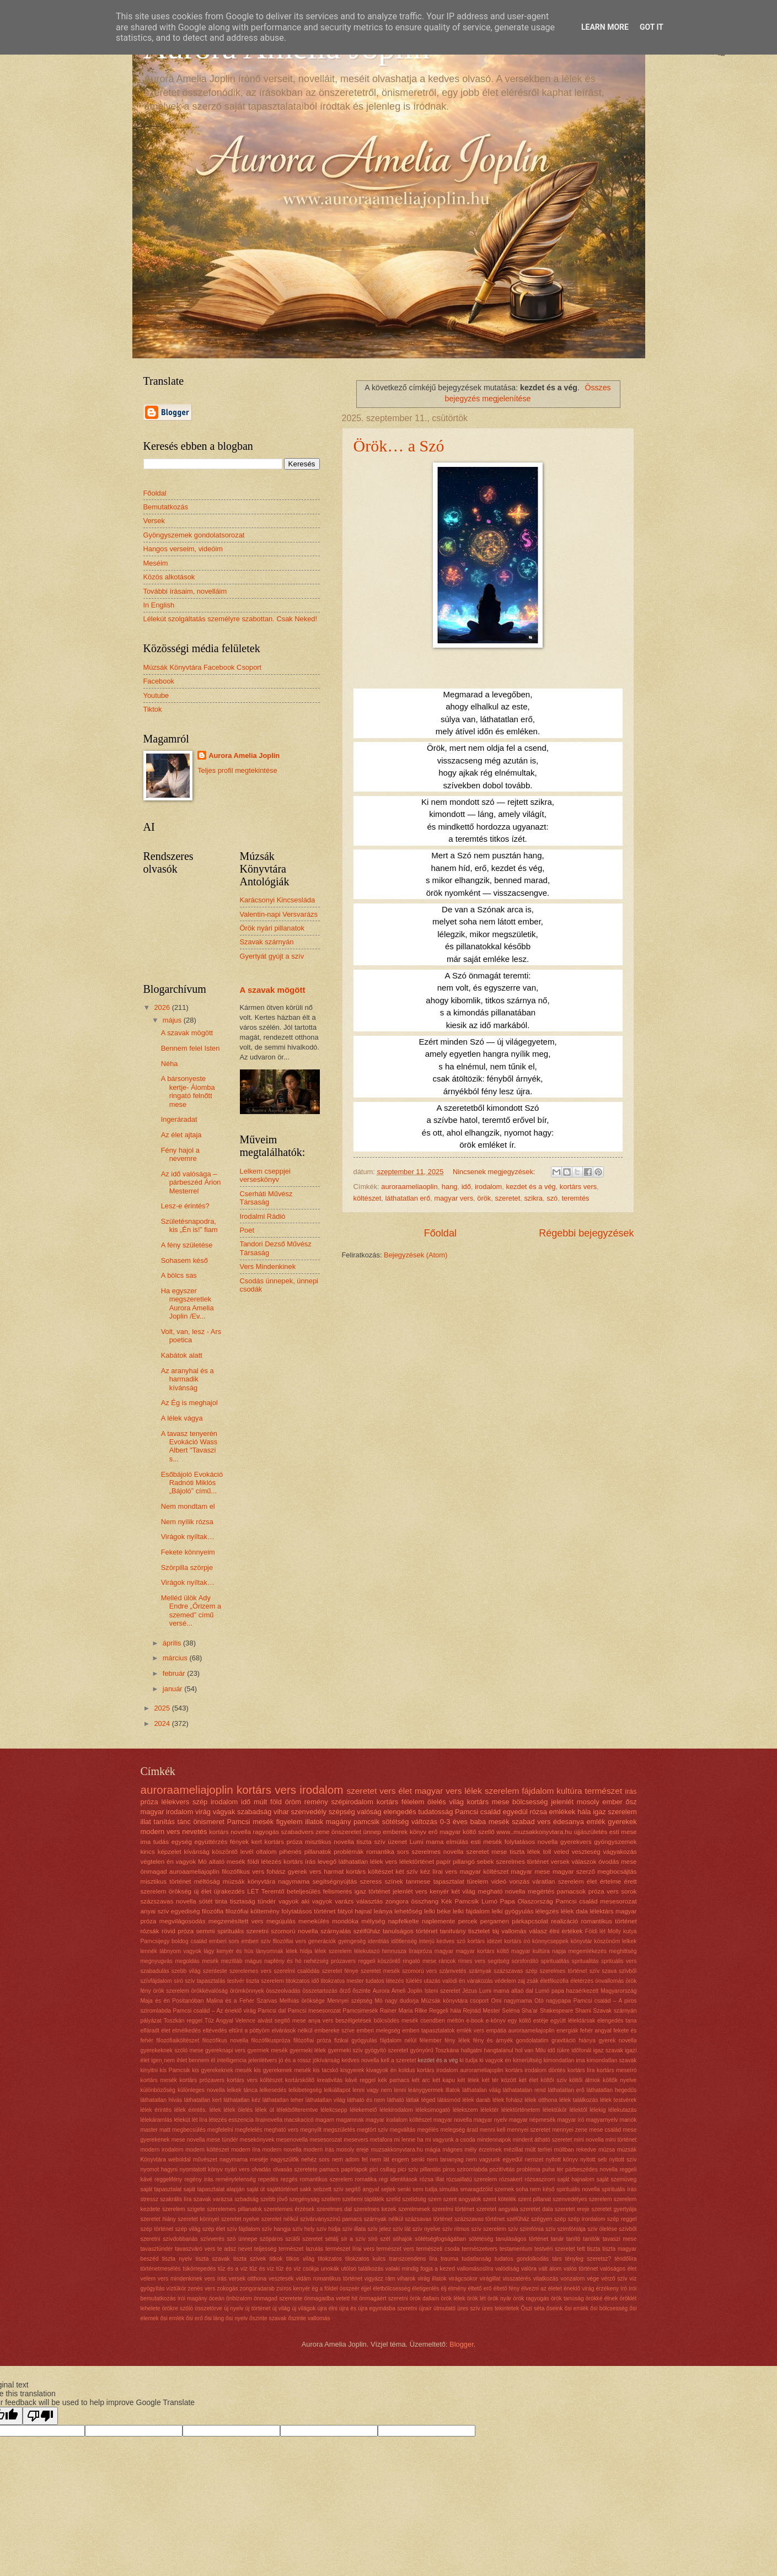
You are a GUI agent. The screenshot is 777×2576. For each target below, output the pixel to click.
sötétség (395, 1821)
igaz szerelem (614, 1812)
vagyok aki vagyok (305, 1901)
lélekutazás (622, 2110)
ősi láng (214, 2318)
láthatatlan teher (282, 2100)
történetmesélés (161, 2269)
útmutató (444, 2308)
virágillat (490, 2279)
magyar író (570, 2120)
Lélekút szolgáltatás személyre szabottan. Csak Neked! (230, 619)
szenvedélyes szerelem (582, 2199)
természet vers (395, 2249)
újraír (425, 2308)
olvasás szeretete (295, 2169)
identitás (378, 1941)
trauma (449, 2259)
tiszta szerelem (265, 1981)
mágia (433, 2150)
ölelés (436, 1802)
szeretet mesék (380, 1971)
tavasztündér (157, 2249)
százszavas (508, 1971)
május (173, 1020)
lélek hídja (299, 1951)
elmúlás (457, 1841)
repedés (268, 2179)
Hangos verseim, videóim (183, 549)
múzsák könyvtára (249, 1881)
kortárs (387, 1802)
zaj (521, 1981)
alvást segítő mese (282, 2021)
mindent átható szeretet (542, 2140)
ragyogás (266, 1832)
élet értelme (604, 1881)
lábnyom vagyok (180, 1951)
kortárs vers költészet (255, 2080)
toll (547, 1851)
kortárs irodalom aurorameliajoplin (460, 2070)
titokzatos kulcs (365, 2259)
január (173, 1689)
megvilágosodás (182, 1921)
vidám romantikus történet (329, 2279)
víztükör (176, 2288)
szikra (533, 1198)
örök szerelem (171, 1991)
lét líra (199, 2120)
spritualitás (585, 1961)
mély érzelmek (483, 2150)
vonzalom (572, 2279)
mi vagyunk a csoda (450, 2140)
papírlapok (354, 2169)
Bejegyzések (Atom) (415, 1255)
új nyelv (233, 2308)
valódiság (507, 2269)
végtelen (153, 1861)
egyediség (185, 1911)
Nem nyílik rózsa (187, 1522)
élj (443, 2288)
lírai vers (444, 1871)
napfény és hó (283, 1961)
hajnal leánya (374, 1911)
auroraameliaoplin (409, 1186)
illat (146, 1821)
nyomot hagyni (159, 2169)
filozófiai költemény (253, 1911)
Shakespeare (557, 2011)
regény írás (198, 2179)
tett (581, 2249)
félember (431, 2040)
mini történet (621, 2140)
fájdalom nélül (398, 2040)
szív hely (303, 2229)
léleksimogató (432, 2110)
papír (443, 1861)
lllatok (453, 2090)
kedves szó (451, 1941)
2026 (163, 1007)
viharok (406, 2279)
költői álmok (584, 2080)
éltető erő (480, 2288)
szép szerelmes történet (556, 1971)
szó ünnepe (242, 2239)
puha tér (552, 2169)
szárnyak (480, 1971)
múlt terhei (538, 2150)
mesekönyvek (257, 2140)
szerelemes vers (250, 1971)
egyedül (515, 1812)
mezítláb (232, 1961)
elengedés (399, 1812)
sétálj (332, 2239)
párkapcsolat (530, 1921)
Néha (169, 1064)
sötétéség (481, 2239)
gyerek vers (304, 1871)
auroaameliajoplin (194, 1871)
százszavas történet (479, 2219)
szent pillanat (534, 2199)
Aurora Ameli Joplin (397, 1991)
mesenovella (292, 2140)
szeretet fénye (340, 1971)
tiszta (593, 2249)
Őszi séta (532, 2308)
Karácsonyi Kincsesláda (277, 900)
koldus (407, 2070)
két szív (406, 1871)
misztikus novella (329, 1841)
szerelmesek (414, 2209)
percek (468, 1921)
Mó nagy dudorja (396, 2001)
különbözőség (158, 2090)
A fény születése (187, 1245)
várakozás (480, 1981)
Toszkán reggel (183, 2021)
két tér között (499, 2080)
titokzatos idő (302, 1981)
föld (276, 1802)
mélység (373, 1921)
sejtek (388, 2189)
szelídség (414, 2199)
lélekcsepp (333, 2110)
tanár (557, 2239)
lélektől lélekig (588, 2110)
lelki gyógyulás (513, 1911)
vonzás (519, 1881)
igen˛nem (163, 2060)
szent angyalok (462, 2199)
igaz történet (372, 1891)
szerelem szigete (183, 2209)
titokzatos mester (342, 1981)
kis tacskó (325, 2070)
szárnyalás (335, 1931)
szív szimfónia (526, 2229)
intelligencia (232, 2060)
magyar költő (458, 1832)
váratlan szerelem (557, 1881)
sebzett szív (328, 2189)
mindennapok (494, 2140)
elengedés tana (616, 2021)
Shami (583, 2011)
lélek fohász (507, 2100)
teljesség (265, 2249)
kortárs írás (299, 1861)
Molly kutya (622, 1931)
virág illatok (431, 2279)
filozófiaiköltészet (177, 2040)
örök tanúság (567, 2298)
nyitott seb (593, 2159)
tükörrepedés (199, 2269)
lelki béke (437, 1911)
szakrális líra (175, 2199)
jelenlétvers (262, 2060)
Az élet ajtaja (181, 1135)
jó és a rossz (294, 2060)
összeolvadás (283, 1991)
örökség (180, 1891)
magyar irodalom (167, 1812)
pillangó (464, 1861)
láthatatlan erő (407, 1198)
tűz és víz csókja (297, 2269)
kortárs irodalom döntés (535, 2070)
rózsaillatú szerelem (471, 2179)
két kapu (443, 2080)
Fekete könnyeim (188, 1552)
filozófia (212, 1911)
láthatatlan (353, 1861)
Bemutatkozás (166, 507)
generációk (322, 1941)
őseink (554, 2308)
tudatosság (435, 1812)
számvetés (453, 1971)
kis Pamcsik (175, 2070)
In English (159, 605)
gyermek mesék (267, 2050)
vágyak (224, 1812)
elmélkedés (186, 2031)
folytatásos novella (531, 1841)
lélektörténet (416, 1861)
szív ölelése (602, 2229)
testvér (235, 1981)
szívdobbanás (180, 2239)
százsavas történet (428, 2219)
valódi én (453, 1981)
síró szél (379, 2239)
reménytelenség (236, 2179)
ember (612, 1802)
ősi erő (194, 2318)
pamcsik (366, 1821)
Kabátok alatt (181, 1355)
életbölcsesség (391, 2288)
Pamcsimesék (360, 2011)
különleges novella (201, 2090)
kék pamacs (394, 2080)
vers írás (216, 2279)
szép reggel (622, 2219)
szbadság (246, 2199)
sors (403, 1851)
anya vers (321, 2021)
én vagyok (181, 1861)
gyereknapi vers (225, 2050)
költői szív (554, 2080)
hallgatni (471, 2050)
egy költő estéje (528, 2021)
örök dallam (424, 2298)
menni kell (493, 2130)
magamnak (350, 2120)
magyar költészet (483, 1871)
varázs (344, 1901)
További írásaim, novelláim (185, 591)
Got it (651, 27)
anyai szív (155, 1911)
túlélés (414, 1981)
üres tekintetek (500, 2308)
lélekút (182, 2120)
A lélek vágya (182, 1418)
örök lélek (453, 2298)
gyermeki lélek (308, 2050)
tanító (573, 2239)
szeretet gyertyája (613, 2209)
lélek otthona (540, 2100)
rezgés (289, 2179)
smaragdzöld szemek (487, 2189)
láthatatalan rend (524, 2090)
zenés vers (201, 2288)
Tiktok (152, 709)
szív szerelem (488, 2229)
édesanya (568, 1821)
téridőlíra (625, 2259)
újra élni (327, 2308)
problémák (348, 1851)
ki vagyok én (495, 2060)
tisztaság (242, 1901)
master (149, 2130)
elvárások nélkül (291, 2031)
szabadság (254, 1812)
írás (630, 1791)
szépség (342, 1812)
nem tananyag (445, 2159)
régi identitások (398, 2179)
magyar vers (453, 1198)
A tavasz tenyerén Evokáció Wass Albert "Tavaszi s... (189, 1446)
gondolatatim (532, 2040)
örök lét (476, 2298)
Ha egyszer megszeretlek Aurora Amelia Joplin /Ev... (187, 1303)
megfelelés (248, 2130)
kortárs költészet (369, 1871)
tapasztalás (211, 1981)
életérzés (581, 1981)
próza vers (603, 1891)
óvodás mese (617, 1861)
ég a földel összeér (336, 2288)
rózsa (537, 1812)
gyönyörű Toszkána (434, 2050)
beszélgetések (353, 2021)
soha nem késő (535, 2189)
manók (628, 2120)
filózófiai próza (312, 2040)
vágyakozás (620, 1851)
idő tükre (559, 2050)
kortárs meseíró (616, 2070)
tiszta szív (371, 1841)
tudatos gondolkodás (522, 2259)
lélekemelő (363, 2110)
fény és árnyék (493, 2040)
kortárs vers (578, 1186)
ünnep (372, 1832)
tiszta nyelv (177, 2259)
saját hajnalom (576, 2179)
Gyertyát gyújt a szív (272, 956)
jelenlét (562, 1802)
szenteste (215, 1971)
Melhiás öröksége (302, 2001)
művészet (205, 2159)
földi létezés (265, 1861)
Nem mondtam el (188, 1506)
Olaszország (535, 1901)
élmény (457, 2288)
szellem (331, 2199)
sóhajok (402, 2239)
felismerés (337, 1891)
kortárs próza (284, 1841)
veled (561, 1851)
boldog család (189, 1941)
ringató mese (419, 1961)
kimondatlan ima (564, 2060)
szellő (486, 1832)
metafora (381, 2140)
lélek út (264, 2110)
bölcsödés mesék (396, 2021)
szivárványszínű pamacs (331, 2219)
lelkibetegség (304, 2090)
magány (338, 1821)
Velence (245, 2021)
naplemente (439, 1921)
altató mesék (227, 1861)
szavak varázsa (213, 2199)
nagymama (293, 1881)
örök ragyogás (531, 2298)
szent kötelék (499, 2199)
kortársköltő (299, 2080)
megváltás (402, 2130)
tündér (267, 1901)
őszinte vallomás (309, 2318)
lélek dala (574, 1911)
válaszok (583, 1861)
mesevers (356, 2140)
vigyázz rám (380, 2279)
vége (593, 2279)
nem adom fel (350, 2159)
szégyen (541, 2219)
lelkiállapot (337, 2090)
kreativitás (329, 2080)
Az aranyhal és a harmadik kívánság (187, 1379)
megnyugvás (157, 1961)
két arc (421, 2080)
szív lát (401, 2229)
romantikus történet (608, 1921)
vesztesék (281, 2279)
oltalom (266, 1851)
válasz (538, 1931)
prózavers (343, 1961)
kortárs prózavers (202, 2080)
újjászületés (591, 1832)
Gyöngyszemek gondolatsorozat (194, 535)
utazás (432, 1981)
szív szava (603, 1971)
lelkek (629, 1941)
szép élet (213, 2229)
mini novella (588, 2140)
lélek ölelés (238, 2110)
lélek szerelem (332, 1951)
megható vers (281, 2130)
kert (256, 1841)
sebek (485, 1861)
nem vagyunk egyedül (494, 2159)
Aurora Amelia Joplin (244, 755)
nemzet (534, 2159)
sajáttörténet (282, 2189)
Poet (247, 1230)
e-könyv (496, 2021)
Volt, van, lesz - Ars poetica (191, 1335)
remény (316, 1802)
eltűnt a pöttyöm (249, 2031)
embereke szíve (334, 2031)
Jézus (469, 1991)
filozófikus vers (243, 1871)
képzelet (169, 1851)
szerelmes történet (522, 1861)
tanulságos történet (410, 1931)
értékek (572, 1931)
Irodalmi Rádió (263, 1216)
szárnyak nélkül (383, 2219)
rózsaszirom (539, 2179)
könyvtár (581, 1941)
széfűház (518, 2219)
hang (450, 1186)
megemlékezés (588, 1951)
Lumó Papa (498, 1901)
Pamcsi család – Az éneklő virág (214, 2011)
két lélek (469, 2080)
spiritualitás (555, 1961)
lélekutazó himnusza (380, 1951)
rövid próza (178, 1931)
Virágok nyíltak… (188, 1536)
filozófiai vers (289, 1941)
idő (466, 1186)
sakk (306, 2189)
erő (433, 1832)
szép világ (187, 2229)
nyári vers (236, 2169)
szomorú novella (294, 1931)
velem (148, 2279)
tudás (161, 1841)
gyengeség (352, 1941)
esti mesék (486, 1841)
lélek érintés (156, 2110)
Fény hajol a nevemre (180, 1154)
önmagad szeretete (278, 2298)
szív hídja (329, 2229)
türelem (478, 1881)
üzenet (397, 1841)
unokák (330, 2269)
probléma (528, 2169)
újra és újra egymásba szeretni (378, 2308)
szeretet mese (486, 1851)
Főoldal (440, 1233)
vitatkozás (546, 2279)
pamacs (329, 2169)
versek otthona (247, 2279)
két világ (463, 1891)
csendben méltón (442, 2021)
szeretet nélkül (279, 2219)
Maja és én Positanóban (172, 2001)
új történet (257, 2308)
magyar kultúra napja (538, 1951)
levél (247, 1851)
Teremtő (273, 1891)
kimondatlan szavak (612, 2060)
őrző (345, 1991)
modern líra (245, 2150)
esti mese (623, 1832)
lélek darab (476, 2100)
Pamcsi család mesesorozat (596, 1901)
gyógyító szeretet (386, 2050)
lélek (473, 1790)
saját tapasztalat (161, 2189)
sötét (205, 1901)
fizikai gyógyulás (355, 2040)
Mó (202, 1861)
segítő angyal (362, 2189)
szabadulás (155, 1971)
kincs (148, 1851)
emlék (595, 1821)
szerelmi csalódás (296, 1971)
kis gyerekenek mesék (282, 2070)
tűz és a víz (233, 2269)
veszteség (586, 1851)
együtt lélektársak (572, 2021)
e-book (474, 2021)
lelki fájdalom (471, 1911)
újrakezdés (229, 1891)
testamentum (516, 2249)
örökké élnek (602, 2298)
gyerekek (622, 1821)
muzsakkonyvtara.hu (397, 2150)
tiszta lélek (525, 1851)
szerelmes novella (437, 1851)
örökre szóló (177, 2308)
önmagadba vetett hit (331, 2298)
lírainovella (268, 2120)
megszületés (339, 2130)
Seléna (510, 2011)
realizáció (564, 1921)
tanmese (418, 1881)
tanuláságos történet (522, 2239)
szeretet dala (536, 2209)
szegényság (305, 2199)
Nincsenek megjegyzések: (495, 1172)
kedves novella (360, 2060)
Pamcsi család (478, 1812)
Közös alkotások (169, 577)
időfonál (581, 2050)
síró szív (184, 1981)
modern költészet (207, 2150)
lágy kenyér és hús (228, 1951)
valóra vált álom (541, 2269)
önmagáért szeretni (383, 2298)
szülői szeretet (304, 2239)
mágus (253, 1961)
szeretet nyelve (240, 2219)
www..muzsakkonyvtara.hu (534, 1832)
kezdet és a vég (531, 1186)
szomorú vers (419, 1971)
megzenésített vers (236, 1921)
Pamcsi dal (272, 2011)
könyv (418, 1832)
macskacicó (299, 2120)
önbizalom (239, 2298)
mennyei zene (569, 2130)
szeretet (507, 1198)
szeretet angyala (497, 2209)
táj (495, 1931)
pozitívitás (502, 2169)
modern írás (318, 2150)
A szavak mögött (187, 1033)
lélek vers (383, 1861)
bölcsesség (530, 1802)
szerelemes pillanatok (234, 2209)
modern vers (160, 1831)
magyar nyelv (490, 2120)
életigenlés (425, 2288)
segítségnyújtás (335, 1881)
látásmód (448, 2100)
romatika (365, 2179)
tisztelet (479, 1931)
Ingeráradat (179, 1119)
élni (554, 1931)
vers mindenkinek (180, 2279)
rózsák (150, 1931)
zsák (532, 1981)
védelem (505, 1981)
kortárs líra (580, 2070)
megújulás (281, 1921)
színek (393, 1881)
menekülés (313, 1921)
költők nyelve (619, 2080)
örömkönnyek (247, 1991)
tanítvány (453, 1931)
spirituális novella (578, 2189)
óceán (216, 2298)
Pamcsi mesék (250, 1821)
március (176, 1658)
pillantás (430, 2169)
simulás (448, 2189)
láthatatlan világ (325, 2100)
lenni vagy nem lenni (379, 2090)
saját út (256, 2189)
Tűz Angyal (219, 2021)
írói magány (192, 2298)
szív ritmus (455, 2229)
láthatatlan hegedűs (612, 2090)
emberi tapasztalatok (428, 2031)
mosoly (588, 1802)
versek (560, 1861)
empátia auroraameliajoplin (520, 2031)
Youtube (156, 695)
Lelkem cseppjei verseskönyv (265, 1175)
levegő (327, 1861)
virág (203, 1812)
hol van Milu (530, 2050)
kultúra (569, 1790)
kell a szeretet (398, 2060)
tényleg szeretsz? (588, 2259)
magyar (444, 1951)
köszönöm (607, 1941)
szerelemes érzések (289, 2209)
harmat (334, 1871)
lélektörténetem (520, 2110)
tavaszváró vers (195, 2249)
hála (584, 1812)
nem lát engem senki (397, 2159)
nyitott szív (622, 2159)
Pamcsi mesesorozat (314, 2011)
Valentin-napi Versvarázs (279, 914)
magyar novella (452, 2120)
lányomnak (269, 1951)
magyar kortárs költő (482, 1951)
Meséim (155, 563)
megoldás (187, 1961)
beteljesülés (303, 1891)
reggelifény (168, 2179)
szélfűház (367, 1931)
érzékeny (607, 2288)
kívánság (197, 1851)
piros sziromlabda (465, 2169)
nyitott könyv (561, 2159)
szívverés (212, 2239)
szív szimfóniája (565, 2229)
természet (603, 1790)
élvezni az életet (541, 2288)
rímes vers (472, 1961)
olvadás (261, 2169)
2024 (163, 1723)
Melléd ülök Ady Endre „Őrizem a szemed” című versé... (191, 1610)
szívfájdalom (156, 1981)
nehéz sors (315, 2159)
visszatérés (516, 2279)
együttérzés (211, 1841)
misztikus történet (166, 1881)
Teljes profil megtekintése (237, 770)
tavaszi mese (620, 2239)
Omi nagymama (511, 2001)
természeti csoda (438, 2249)
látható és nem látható (375, 2100)
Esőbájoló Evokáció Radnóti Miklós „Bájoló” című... (192, 1483)
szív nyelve (426, 2229)
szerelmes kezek (374, 2209)
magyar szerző (574, 1871)
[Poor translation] (40, 2416)
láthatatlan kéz (241, 2100)
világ (456, 1802)
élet (405, 1790)
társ (556, 2259)
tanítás (164, 1821)
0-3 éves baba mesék (475, 1821)
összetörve (208, 2308)
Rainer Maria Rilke (403, 2011)
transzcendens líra (413, 2259)
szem (435, 2199)
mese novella (188, 2140)
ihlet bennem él (195, 2060)
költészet (367, 1198)
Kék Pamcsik (460, 1901)
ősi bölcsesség (609, 2308)
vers (387, 1790)
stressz (150, 2199)
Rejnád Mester (481, 2011)
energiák (567, 2031)
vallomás (514, 1931)
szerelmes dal (334, 2209)
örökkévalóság (209, 1991)
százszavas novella (168, 1901)
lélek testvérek (618, 2100)
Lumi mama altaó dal (506, 1991)
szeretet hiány (158, 2219)
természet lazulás (300, 2249)
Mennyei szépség (349, 2001)
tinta (221, 1901)
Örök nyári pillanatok (272, 928)
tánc (184, 1821)
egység (182, 1841)
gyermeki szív (345, 2050)
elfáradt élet (155, 2031)
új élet (202, 1891)
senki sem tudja (417, 2189)
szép (560, 2219)
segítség (499, 1961)
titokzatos (330, 2259)
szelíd (392, 2199)
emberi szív (256, 1941)
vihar (281, 1812)
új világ (281, 2308)
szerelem (502, 1790)
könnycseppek (550, 1941)
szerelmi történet (453, 2209)
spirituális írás (619, 2189)
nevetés (194, 1831)
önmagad (154, 1871)
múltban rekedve (575, 2150)
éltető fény (507, 2288)
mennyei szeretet (528, 2130)
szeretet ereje (572, 2209)
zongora (397, 1901)
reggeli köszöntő (379, 1961)
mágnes (452, 2150)
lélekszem (465, 2110)
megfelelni (220, 2130)
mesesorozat (325, 2140)
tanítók (591, 2239)
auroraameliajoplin (187, 1789)
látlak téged (420, 2100)
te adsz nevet (234, 2249)
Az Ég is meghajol (189, 1403)
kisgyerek (352, 2070)
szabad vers (531, 1821)
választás (369, 1901)
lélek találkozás (578, 2100)
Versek (154, 521)
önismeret (208, 1821)
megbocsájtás (616, 1871)
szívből (627, 1971)
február (175, 1673)
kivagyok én (381, 2070)
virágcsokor (463, 2279)
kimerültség (527, 2060)
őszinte (361, 1991)
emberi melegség (378, 2031)
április (173, 1643)
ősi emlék (576, 2308)
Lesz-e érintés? (185, 1206)
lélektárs (601, 1911)
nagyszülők (284, 2159)
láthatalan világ (481, 2090)
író (623, 2288)
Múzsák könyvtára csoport (455, 2001)
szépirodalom (352, 1802)
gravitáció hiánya (573, 2040)
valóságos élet (618, 2269)
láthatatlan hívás (162, 2100)
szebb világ (186, 1971)
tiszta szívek (249, 2259)
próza (149, 1802)
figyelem (289, 1821)
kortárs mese (488, 1802)
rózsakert (510, 2179)
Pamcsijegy (155, 1941)
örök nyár (499, 2298)
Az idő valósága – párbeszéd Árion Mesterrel (191, 1182)
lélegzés (547, 1911)
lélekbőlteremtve (297, 2110)
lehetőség (408, 1911)
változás (424, 1821)
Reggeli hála (445, 2011)
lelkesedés (273, 2090)
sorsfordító (525, 1961)
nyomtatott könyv (200, 2169)
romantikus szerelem (326, 2179)
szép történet (157, 2229)
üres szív (468, 2308)
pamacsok (571, 1891)
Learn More (605, 27)
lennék (149, 1951)
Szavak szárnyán (267, 942)
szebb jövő (273, 2199)
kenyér (439, 1891)
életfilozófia (554, 1981)
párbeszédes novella (591, 2169)
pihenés (290, 1851)
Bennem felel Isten (190, 1048)
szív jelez (379, 2229)
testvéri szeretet (554, 2249)
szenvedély (308, 1812)
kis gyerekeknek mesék (222, 2070)
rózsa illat (432, 2179)
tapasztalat (448, 1881)
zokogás (227, 2288)
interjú (427, 1941)
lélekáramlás (157, 2120)
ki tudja (468, 2060)
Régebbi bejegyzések (586, 1233)
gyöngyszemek (615, 1841)
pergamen (494, 1921)
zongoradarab (257, 2288)
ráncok (447, 1961)
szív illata (354, 2229)
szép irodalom (215, 1802)
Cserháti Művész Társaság (266, 1198)
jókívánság (326, 2060)
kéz (425, 1871)
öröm (293, 1802)
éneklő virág (579, 2288)
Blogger (461, 2344)
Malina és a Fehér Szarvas (241, 2001)
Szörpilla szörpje (187, 1567)
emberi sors (224, 1941)
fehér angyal (596, 2031)
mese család (605, 2130)
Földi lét (595, 1931)
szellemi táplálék (363, 2199)
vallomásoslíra (475, 2269)
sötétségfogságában (440, 2239)
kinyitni (149, 2070)
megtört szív (372, 2130)
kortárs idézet (485, 1941)
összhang (425, 1901)
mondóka (345, 1921)
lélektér (489, 2110)
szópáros (271, 2239)
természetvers (479, 2249)
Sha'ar (530, 2011)
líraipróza (420, 1951)
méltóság (207, 1881)
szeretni (258, 1931)
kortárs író (517, 1941)
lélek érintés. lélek (197, 2110)
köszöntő (225, 1851)
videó (499, 1881)
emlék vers (470, 2031)
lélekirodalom (396, 2110)
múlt (260, 1802)
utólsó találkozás (362, 2269)
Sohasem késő (184, 1260)
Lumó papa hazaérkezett (567, 1991)
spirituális (230, 1931)
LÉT (253, 1891)
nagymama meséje (243, 2159)
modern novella (282, 2150)
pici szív (408, 2169)
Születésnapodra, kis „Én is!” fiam (189, 1225)
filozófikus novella (225, 2040)
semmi (205, 1931)
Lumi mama (427, 1841)
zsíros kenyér (293, 2288)
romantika (380, 1851)
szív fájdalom (243, 2229)
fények (239, 1841)
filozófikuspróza (271, 2040)
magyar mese (530, 1871)
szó (552, 1198)
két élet (528, 2080)
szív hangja (276, 2229)
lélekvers (175, 1802)
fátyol (345, 1911)
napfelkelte (403, 1921)
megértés (541, 1891)
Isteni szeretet (442, 1991)
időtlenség (404, 1941)
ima (146, 1841)
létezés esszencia (231, 2120)
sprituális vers (618, 1961)
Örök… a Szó (398, 446)
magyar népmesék (532, 2120)
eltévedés (214, 2031)
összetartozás (319, 1991)
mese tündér (222, 2140)
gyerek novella (617, 2040)
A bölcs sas (179, 1275)
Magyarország (618, 1991)
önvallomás (609, 1981)
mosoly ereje (352, 2150)
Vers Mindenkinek (268, 1266)
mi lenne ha (408, 2140)
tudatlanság (476, 2259)
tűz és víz (261, 2269)
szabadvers (297, 1832)
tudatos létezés (385, 1981)
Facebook (159, 681)
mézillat (513, 2150)
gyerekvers (576, 1841)
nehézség (316, 1961)
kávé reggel (360, 2080)
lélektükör (555, 2110)
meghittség (622, 1951)
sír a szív (353, 2239)
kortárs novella (230, 1832)
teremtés (575, 1198)
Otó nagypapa (552, 2001)
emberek (395, 1832)
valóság (369, 1812)
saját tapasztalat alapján (213, 2189)
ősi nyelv (237, 2318)
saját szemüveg (617, 2179)
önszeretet (346, 1832)
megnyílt (310, 2130)
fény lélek (457, 2040)
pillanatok (317, 1851)
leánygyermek (425, 2090)
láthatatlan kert (203, 2100)
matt (164, 2130)
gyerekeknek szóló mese (172, 2050)
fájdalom (538, 1790)
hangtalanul (498, 2050)
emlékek (562, 1812)
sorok (628, 1891)
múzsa (606, 2150)
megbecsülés (189, 2130)
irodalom (488, 1186)
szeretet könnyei (198, 2219)
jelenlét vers (410, 1891)
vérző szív (614, 2279)
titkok (275, 2259)
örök (484, 1198)
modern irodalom (162, 2150)
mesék (210, 1961)
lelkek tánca (242, 2090)
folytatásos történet (308, 1911)
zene (322, 1832)
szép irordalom (586, 2219)
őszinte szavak (268, 2318)
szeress (371, 1881)
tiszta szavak (212, 2259)
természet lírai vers (349, 2249)
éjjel (366, 2288)
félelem (413, 1802)
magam (324, 2120)
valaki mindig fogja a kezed (420, 2269)
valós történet (581, 2269)
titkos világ (300, 2259)
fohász (276, 1871)
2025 (163, 1708)
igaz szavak (608, 2050)
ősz (631, 1802)
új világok (303, 2308)
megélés (427, 2130)
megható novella (501, 1891)
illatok (314, 1821)
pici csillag (382, 2169)
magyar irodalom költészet (399, 2120)
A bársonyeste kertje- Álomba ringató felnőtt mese (188, 1091)
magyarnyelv (602, 2120)
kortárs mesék (159, 2080)
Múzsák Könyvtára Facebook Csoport (202, 667)
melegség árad (459, 2130)
